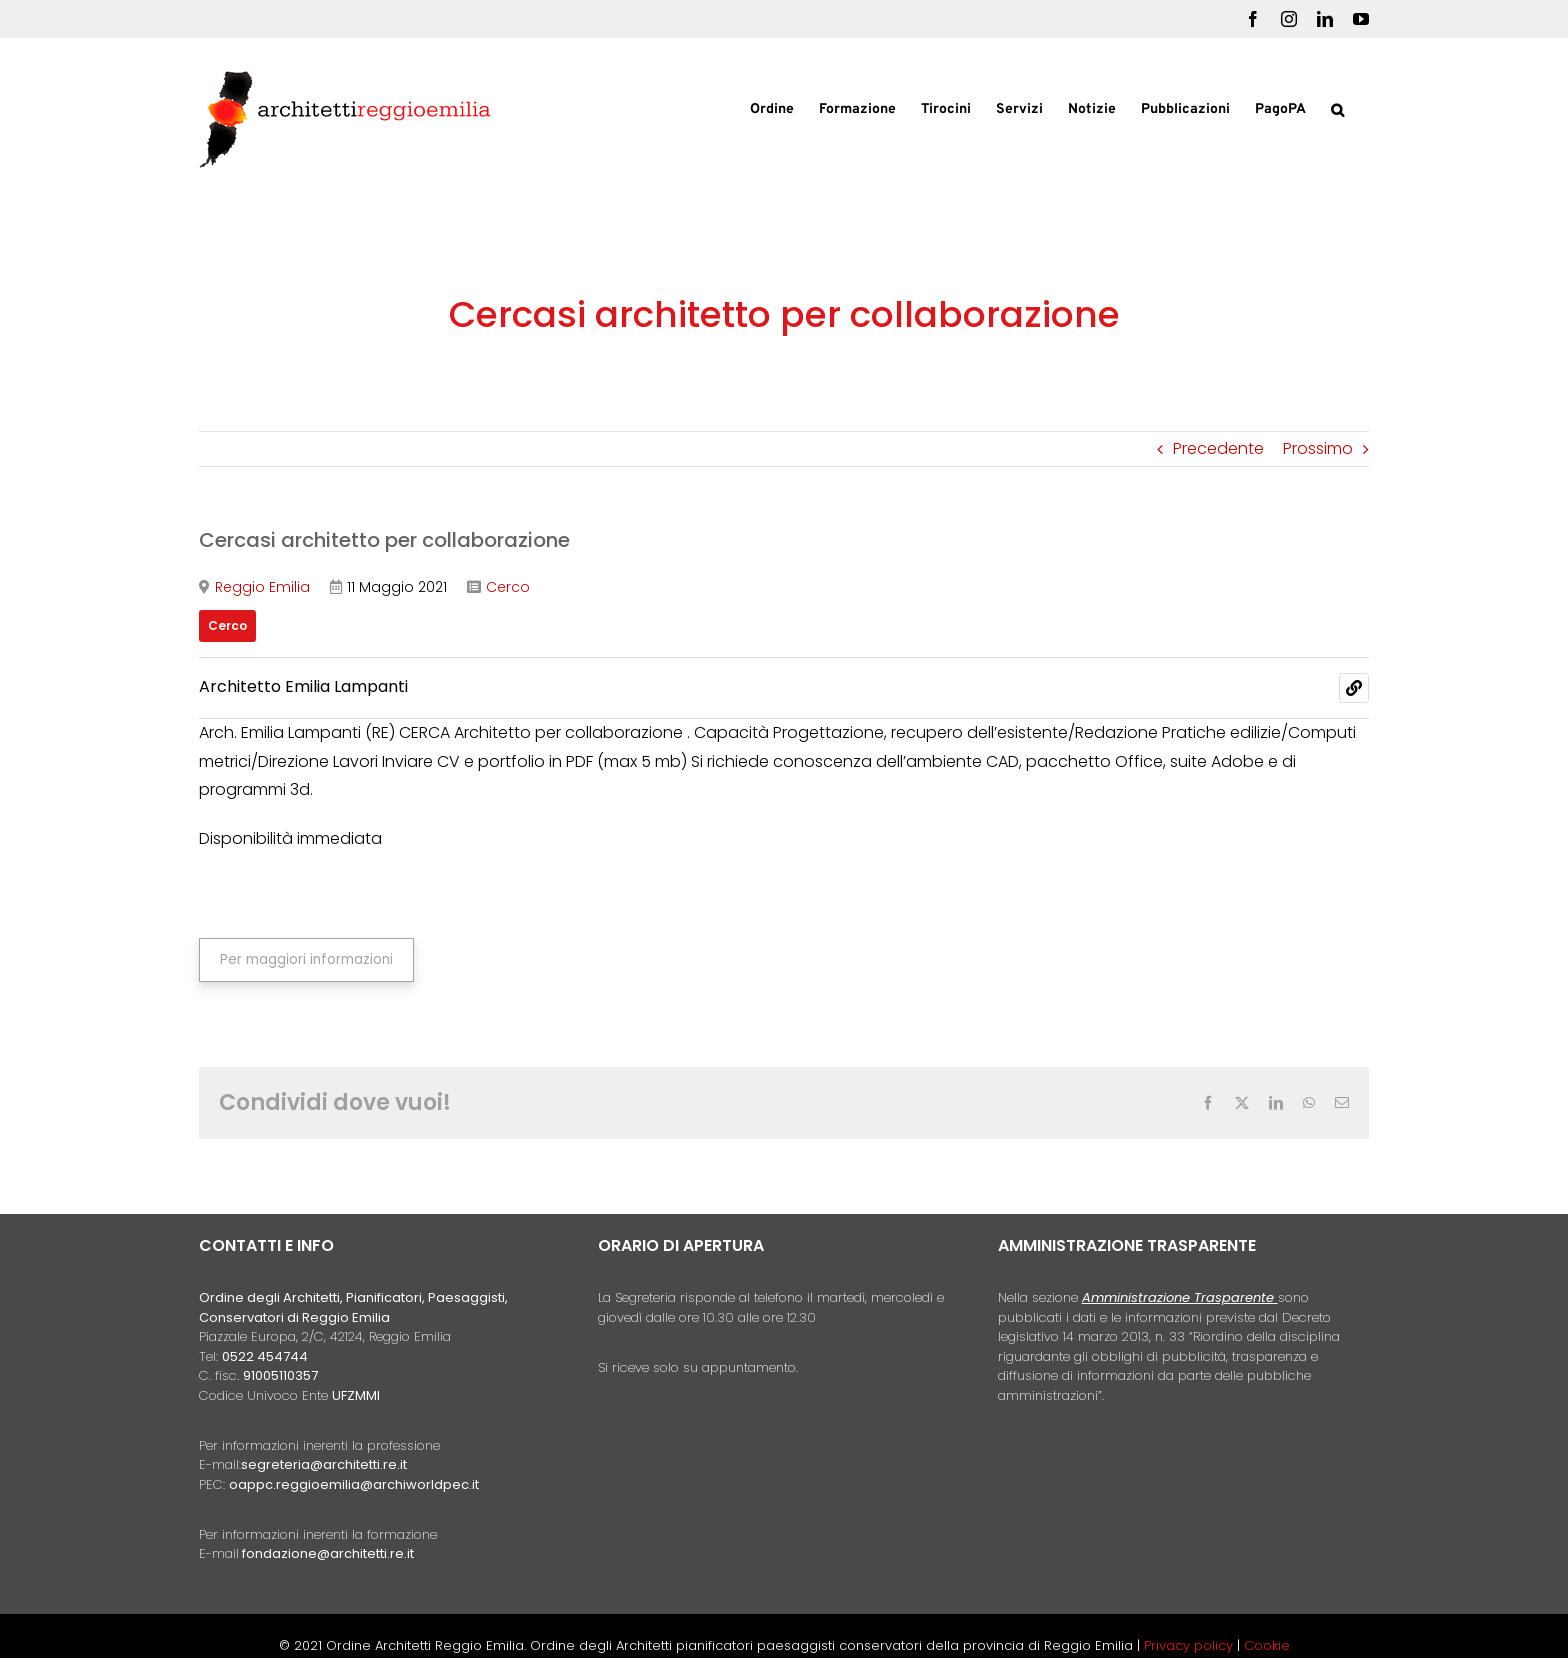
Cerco (508, 587)
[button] (1337, 108)
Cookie (1267, 1645)
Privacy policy (1190, 1645)
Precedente (1218, 448)
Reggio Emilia (262, 587)
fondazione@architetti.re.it (328, 1553)
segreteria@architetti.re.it (324, 1464)
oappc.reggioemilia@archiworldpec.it (354, 1484)
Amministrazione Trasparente (1178, 1297)
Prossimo (1318, 448)
